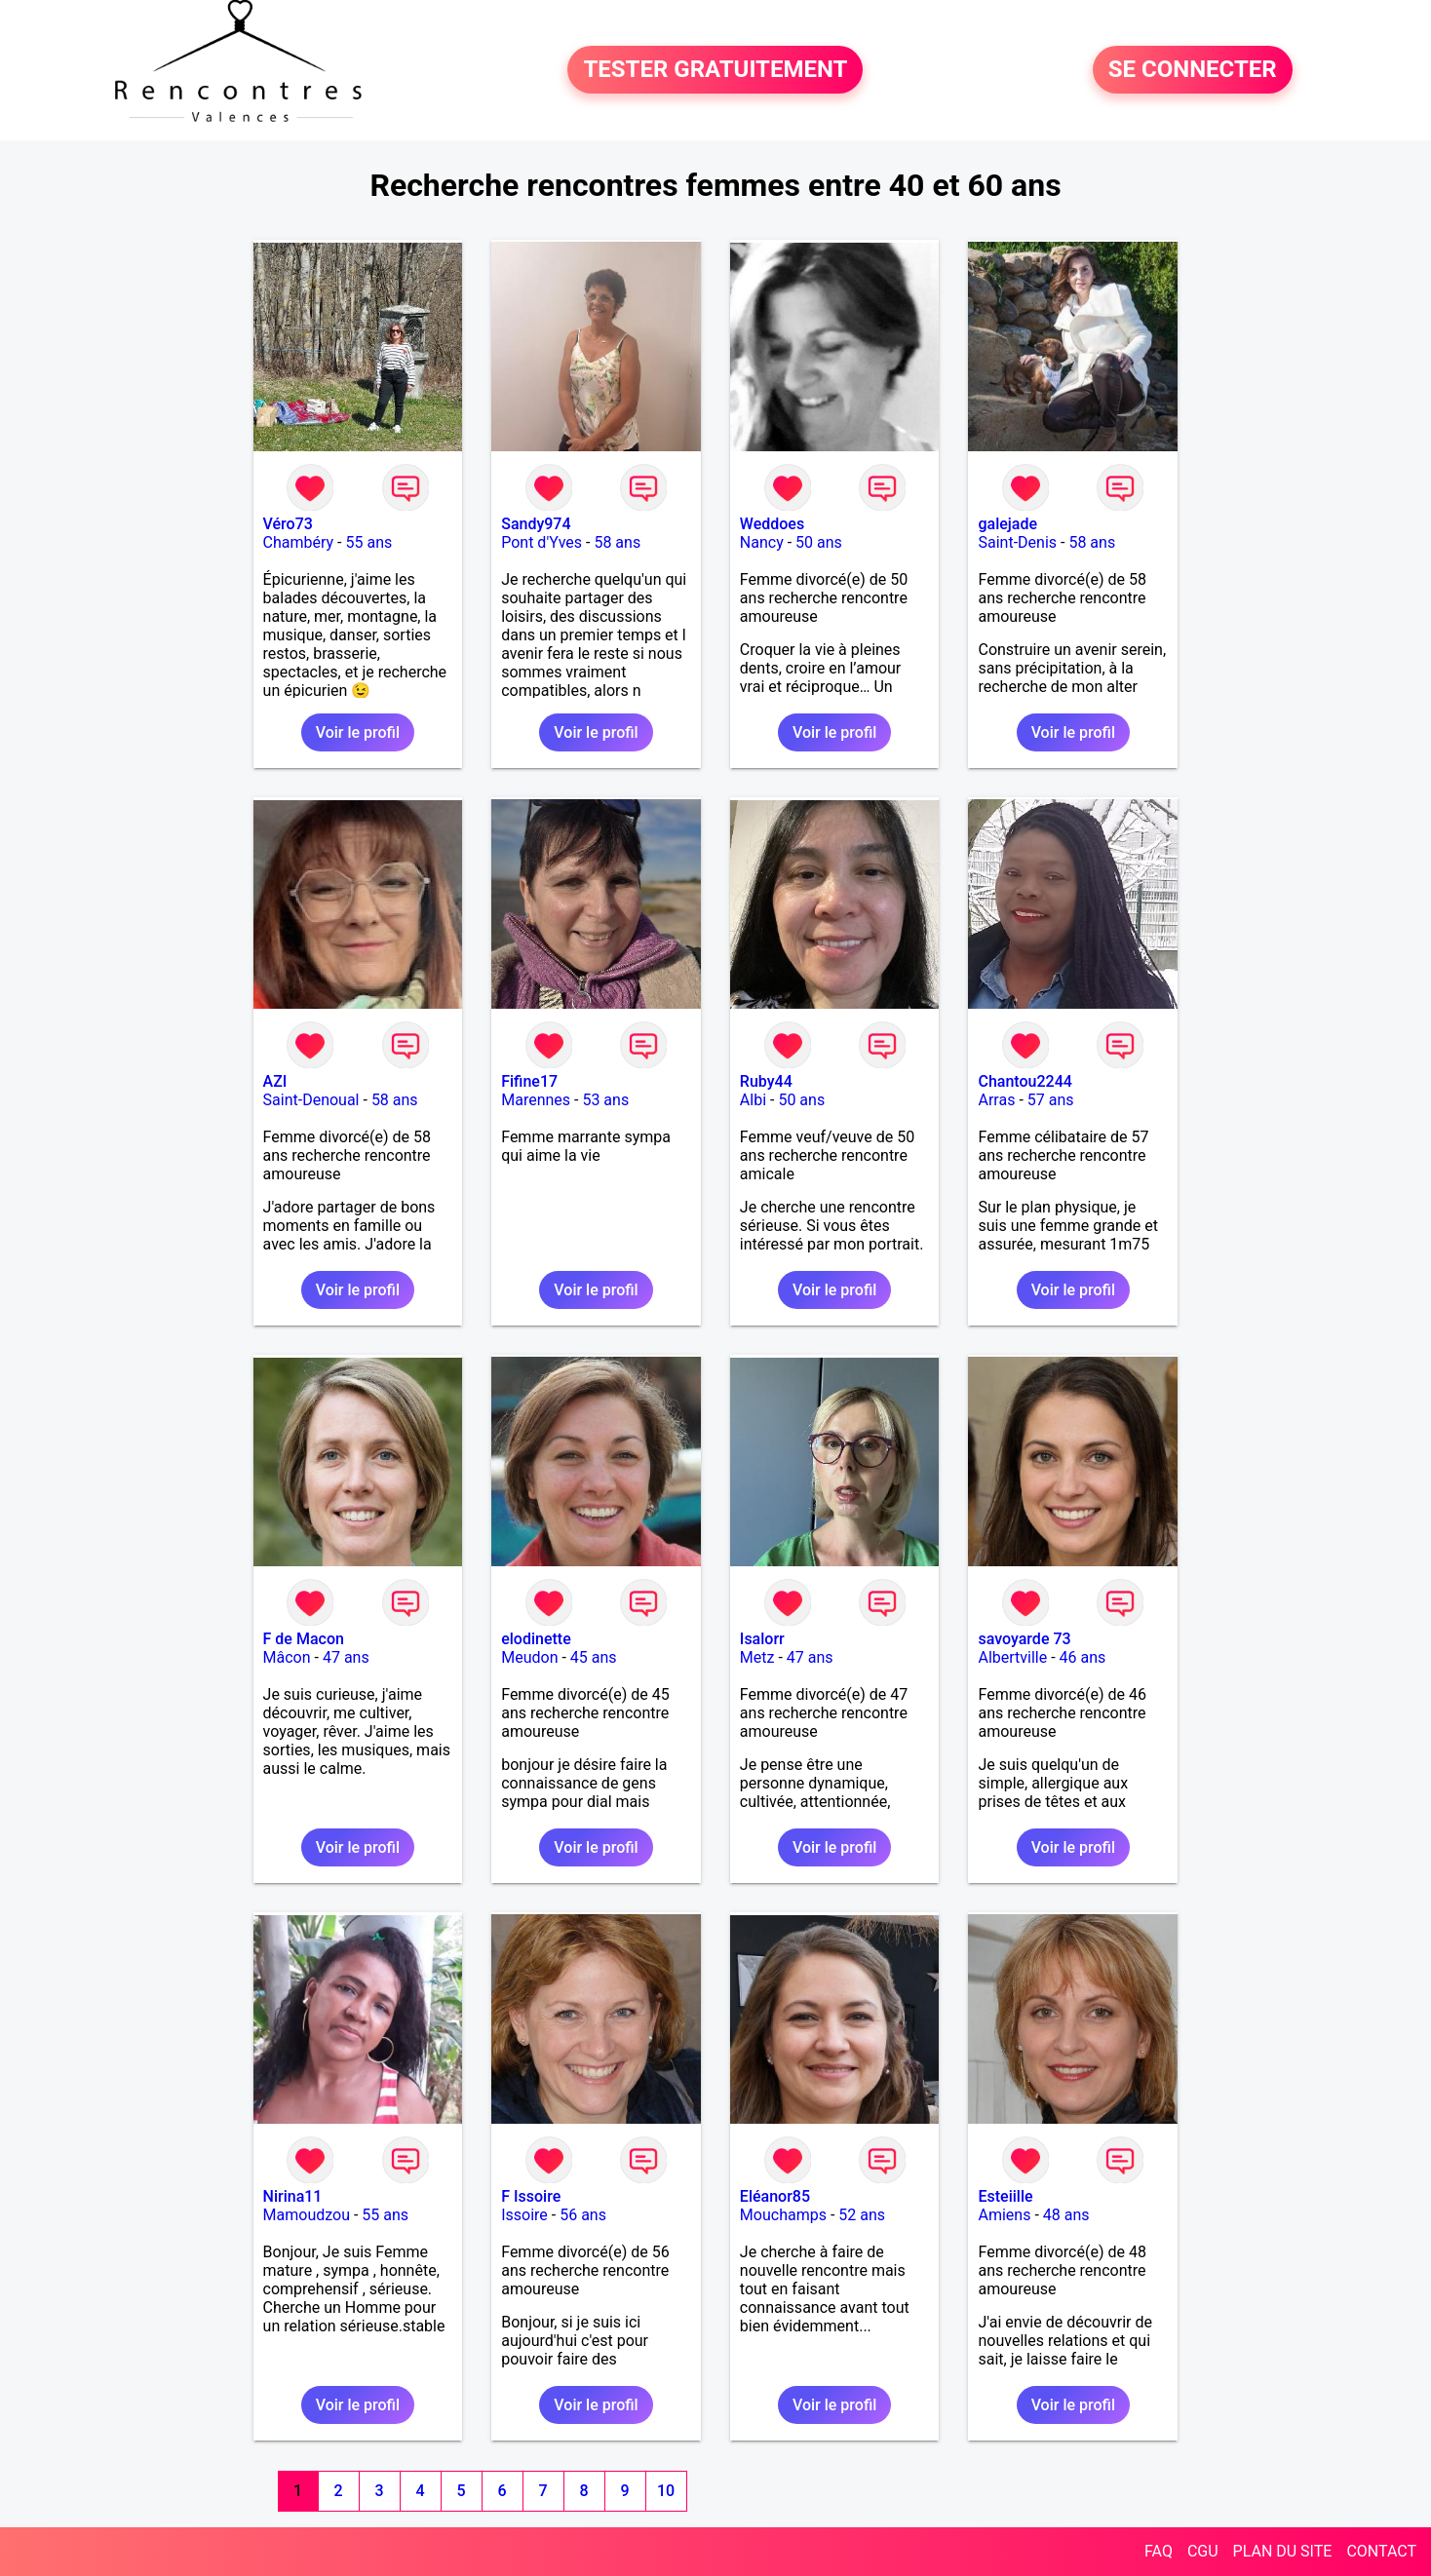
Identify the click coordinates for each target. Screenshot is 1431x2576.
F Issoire (531, 2196)
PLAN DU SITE (1283, 2551)
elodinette (536, 1639)
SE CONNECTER (1192, 70)
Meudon (529, 1657)
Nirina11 (293, 2196)
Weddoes (772, 524)
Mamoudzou (306, 2215)
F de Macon (303, 1639)
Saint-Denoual (311, 1100)
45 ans (593, 1657)
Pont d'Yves (541, 542)
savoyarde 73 (1024, 1639)
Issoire (524, 2215)
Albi (753, 1100)
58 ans (617, 542)
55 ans (368, 542)
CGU (1202, 2551)
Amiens (1004, 2215)
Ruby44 (766, 1081)
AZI (275, 1081)
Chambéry (298, 542)
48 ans (1066, 2215)
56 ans (583, 2215)
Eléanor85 (775, 2196)
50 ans (818, 542)
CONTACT (1381, 2551)
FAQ (1158, 2551)
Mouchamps (783, 2215)
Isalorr (762, 1639)
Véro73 (288, 524)
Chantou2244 (1024, 1081)
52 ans (861, 2215)
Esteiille (1005, 2196)
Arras (996, 1100)
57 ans (1050, 1100)
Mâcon (287, 1657)
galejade (1007, 524)
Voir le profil (358, 732)
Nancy (762, 542)
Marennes (535, 1100)
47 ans (346, 1657)
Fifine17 (529, 1081)
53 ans (605, 1100)
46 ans (1083, 1657)
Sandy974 (535, 524)
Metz (757, 1657)
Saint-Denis (1017, 542)
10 (666, 2490)
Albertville (1012, 1657)
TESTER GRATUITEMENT (715, 70)
